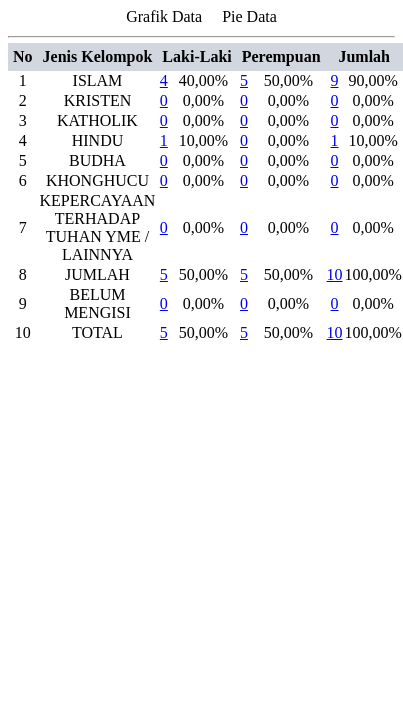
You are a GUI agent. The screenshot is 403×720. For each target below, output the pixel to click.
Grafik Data (164, 16)
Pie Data (249, 16)
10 (335, 274)
